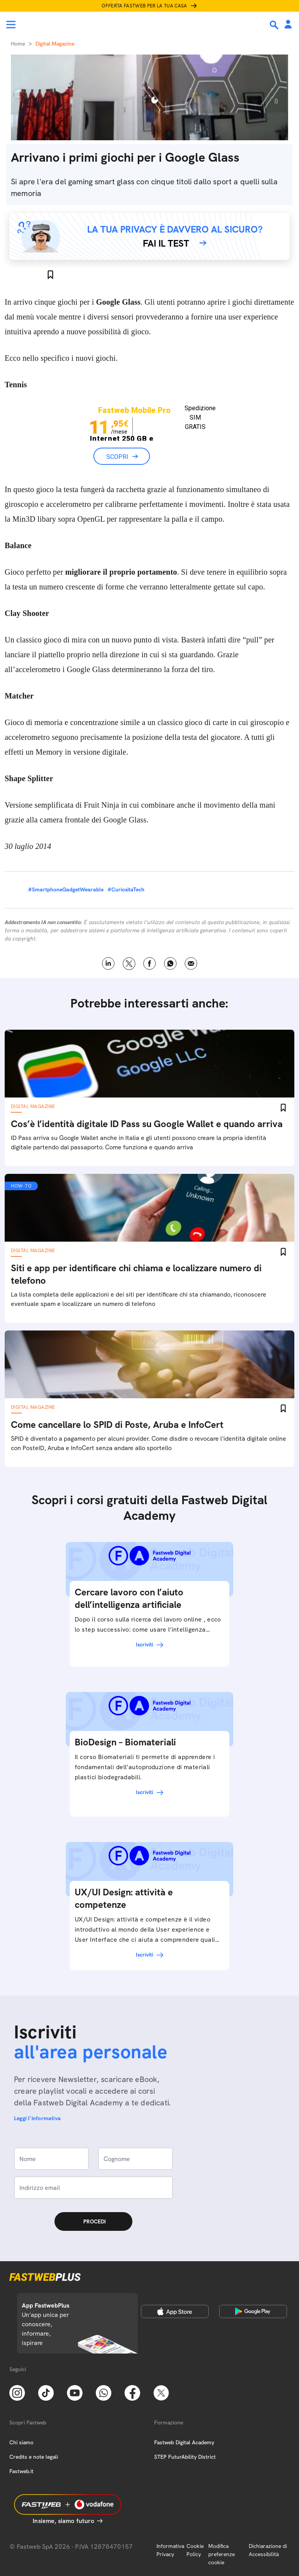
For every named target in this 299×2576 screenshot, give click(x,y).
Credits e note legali (33, 2456)
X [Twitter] (129, 963)
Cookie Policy (195, 2550)
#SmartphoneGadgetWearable (66, 889)
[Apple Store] (175, 2311)
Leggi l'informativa (37, 2118)
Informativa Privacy (170, 2550)
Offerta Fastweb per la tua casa (144, 6)
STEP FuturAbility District (185, 2456)
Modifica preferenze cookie (221, 2554)
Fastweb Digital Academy (184, 2442)
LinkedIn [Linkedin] (108, 963)
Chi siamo (21, 2442)
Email (191, 963)
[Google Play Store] (253, 2311)
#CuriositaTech (125, 889)
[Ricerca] (275, 25)
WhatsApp (170, 963)
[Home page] (59, 24)
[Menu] (11, 24)
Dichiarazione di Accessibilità (268, 2550)
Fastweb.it (21, 2471)
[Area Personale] (288, 24)
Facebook (149, 963)
